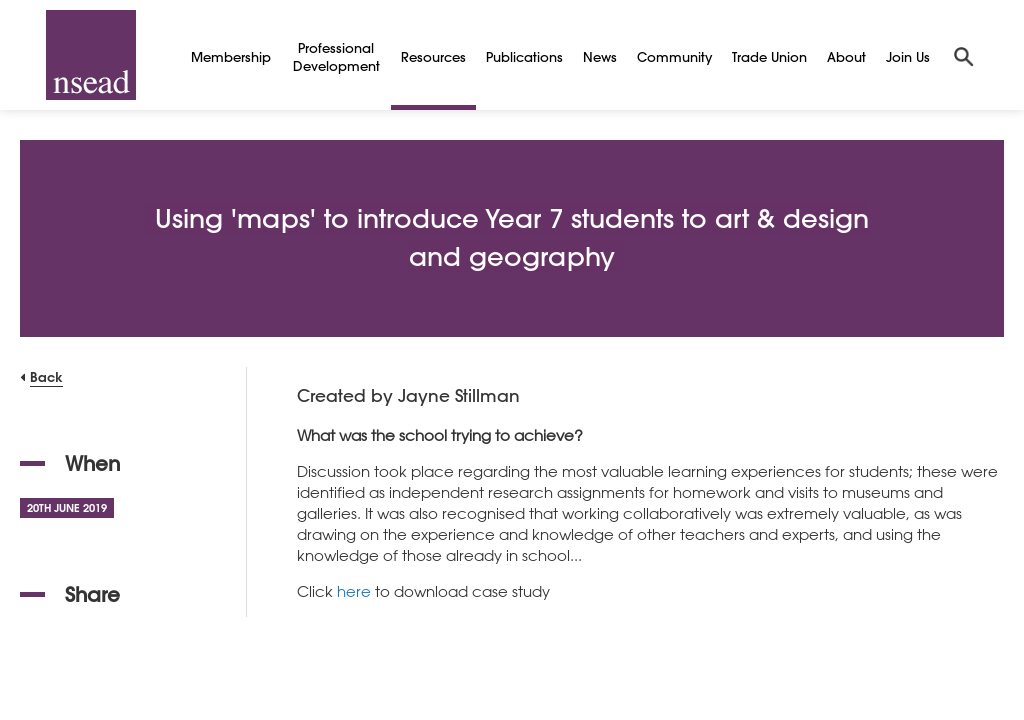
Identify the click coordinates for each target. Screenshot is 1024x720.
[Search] (964, 55)
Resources (433, 56)
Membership (231, 56)
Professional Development (336, 56)
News (600, 56)
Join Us (908, 56)
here (354, 591)
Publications (524, 56)
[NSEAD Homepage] (91, 55)
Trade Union (769, 56)
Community (674, 56)
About (846, 56)
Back (46, 376)
